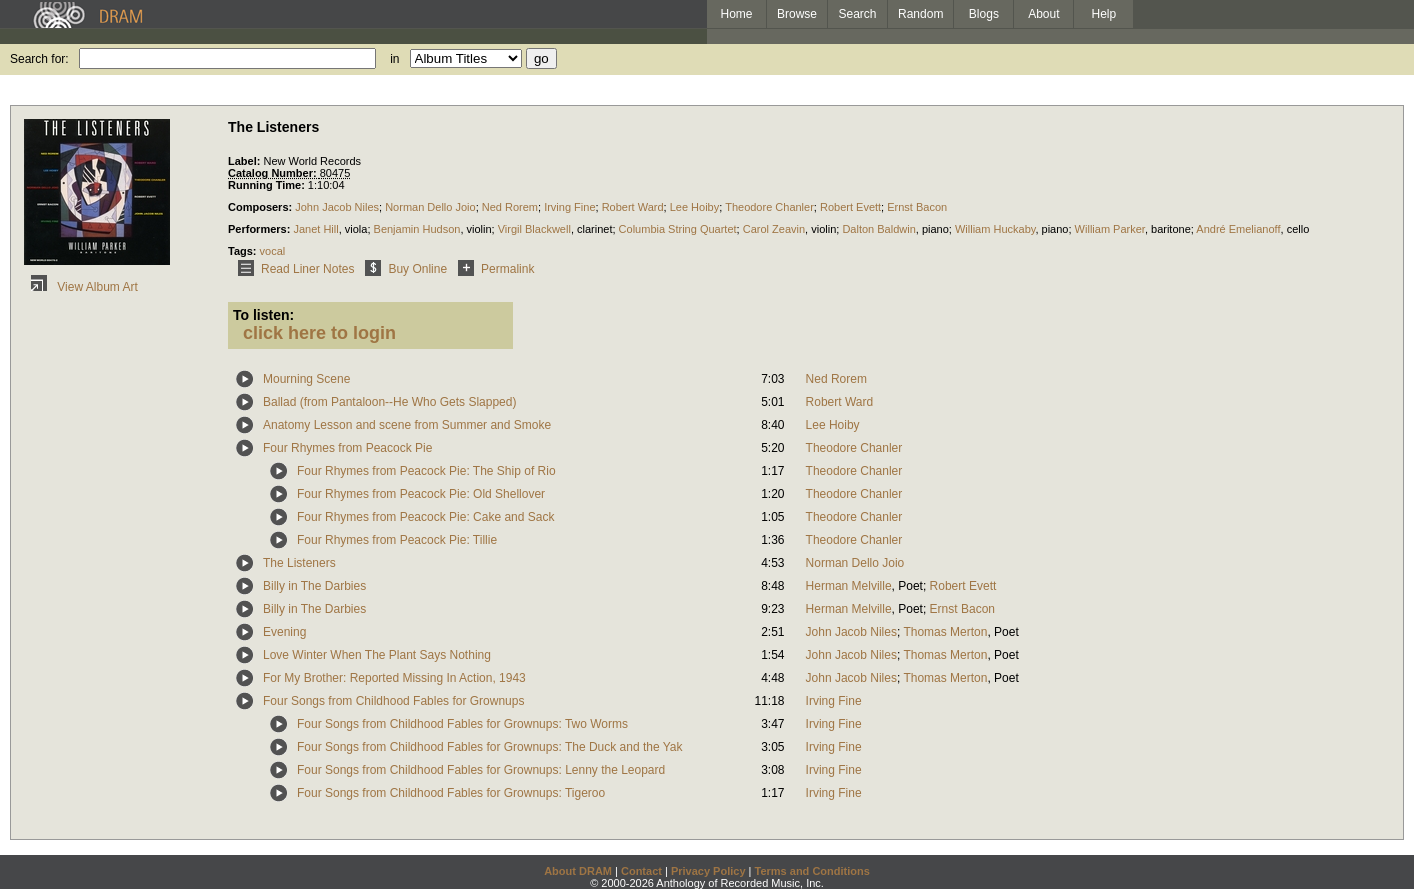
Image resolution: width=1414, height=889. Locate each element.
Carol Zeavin (774, 229)
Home (736, 14)
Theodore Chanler (769, 207)
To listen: (263, 315)
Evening (284, 632)
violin (479, 229)
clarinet (594, 229)
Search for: (39, 59)
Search (858, 14)
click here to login (319, 333)
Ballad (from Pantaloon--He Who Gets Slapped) (389, 402)
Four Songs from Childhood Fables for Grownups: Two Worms (462, 724)
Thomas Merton (945, 632)
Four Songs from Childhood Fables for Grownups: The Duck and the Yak (490, 747)
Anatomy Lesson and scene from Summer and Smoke (407, 425)
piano (935, 229)
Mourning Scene (306, 379)
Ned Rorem (510, 207)
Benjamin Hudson (417, 229)
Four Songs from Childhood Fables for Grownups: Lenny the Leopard (481, 770)
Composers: (261, 207)
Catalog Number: (274, 173)
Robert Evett (850, 207)
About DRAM (578, 871)
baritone (1171, 229)
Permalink (492, 269)
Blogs (984, 14)
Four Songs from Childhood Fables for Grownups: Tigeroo (451, 793)
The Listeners (299, 563)
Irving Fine (569, 207)
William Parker (1110, 229)
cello (1298, 229)
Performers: (260, 229)
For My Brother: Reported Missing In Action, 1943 (394, 678)
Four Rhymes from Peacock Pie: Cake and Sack (425, 517)
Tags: (244, 251)
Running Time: (268, 185)
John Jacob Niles (337, 207)
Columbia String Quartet (678, 229)
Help (1104, 14)
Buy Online (402, 269)
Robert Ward (633, 207)
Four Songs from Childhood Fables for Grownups (393, 701)
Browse (797, 14)
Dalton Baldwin (878, 229)
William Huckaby (995, 229)
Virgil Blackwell (534, 229)
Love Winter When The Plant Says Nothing (377, 655)
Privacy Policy (708, 871)
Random (920, 14)
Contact (641, 871)
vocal (273, 251)
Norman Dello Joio (430, 207)
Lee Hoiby (695, 207)
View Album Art (81, 287)
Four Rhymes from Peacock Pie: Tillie (397, 540)
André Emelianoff (1238, 229)
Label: (245, 161)
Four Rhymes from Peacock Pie (347, 448)
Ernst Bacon (917, 207)
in (394, 59)
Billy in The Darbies (314, 586)
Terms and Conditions (812, 871)
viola (356, 229)
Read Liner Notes (292, 269)
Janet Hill (315, 229)
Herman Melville (849, 586)
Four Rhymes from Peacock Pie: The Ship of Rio (426, 471)
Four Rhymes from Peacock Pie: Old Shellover (421, 494)
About (1043, 14)
